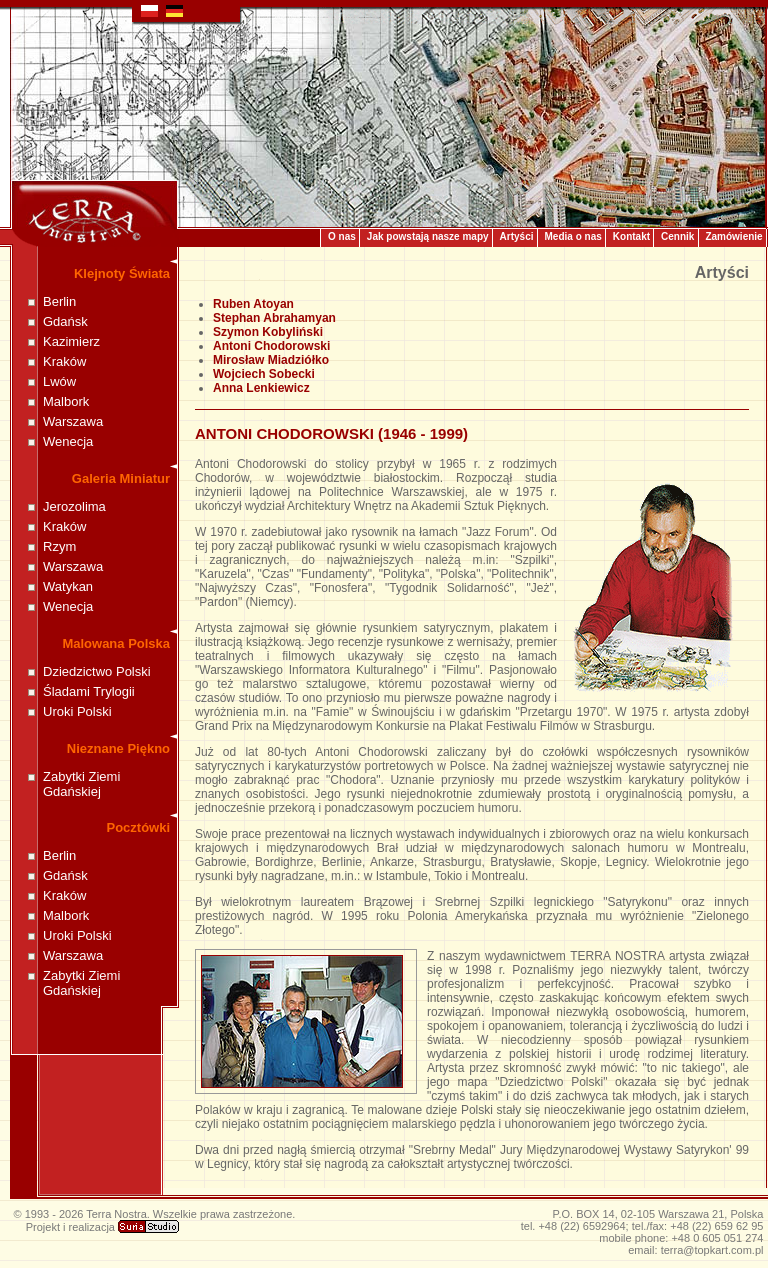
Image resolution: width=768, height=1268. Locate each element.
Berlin (59, 301)
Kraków (64, 361)
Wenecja (68, 441)
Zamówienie (733, 236)
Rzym (59, 546)
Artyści (517, 236)
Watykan (68, 586)
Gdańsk (65, 321)
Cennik (677, 236)
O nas (342, 236)
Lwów (59, 381)
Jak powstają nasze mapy (428, 236)
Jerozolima (74, 506)
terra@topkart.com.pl (712, 1250)
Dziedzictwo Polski (97, 671)
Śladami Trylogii (89, 691)
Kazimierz (71, 341)
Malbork (66, 401)
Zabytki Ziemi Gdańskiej (81, 784)
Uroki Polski (77, 711)
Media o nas (573, 236)
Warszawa (73, 421)
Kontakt (631, 236)
